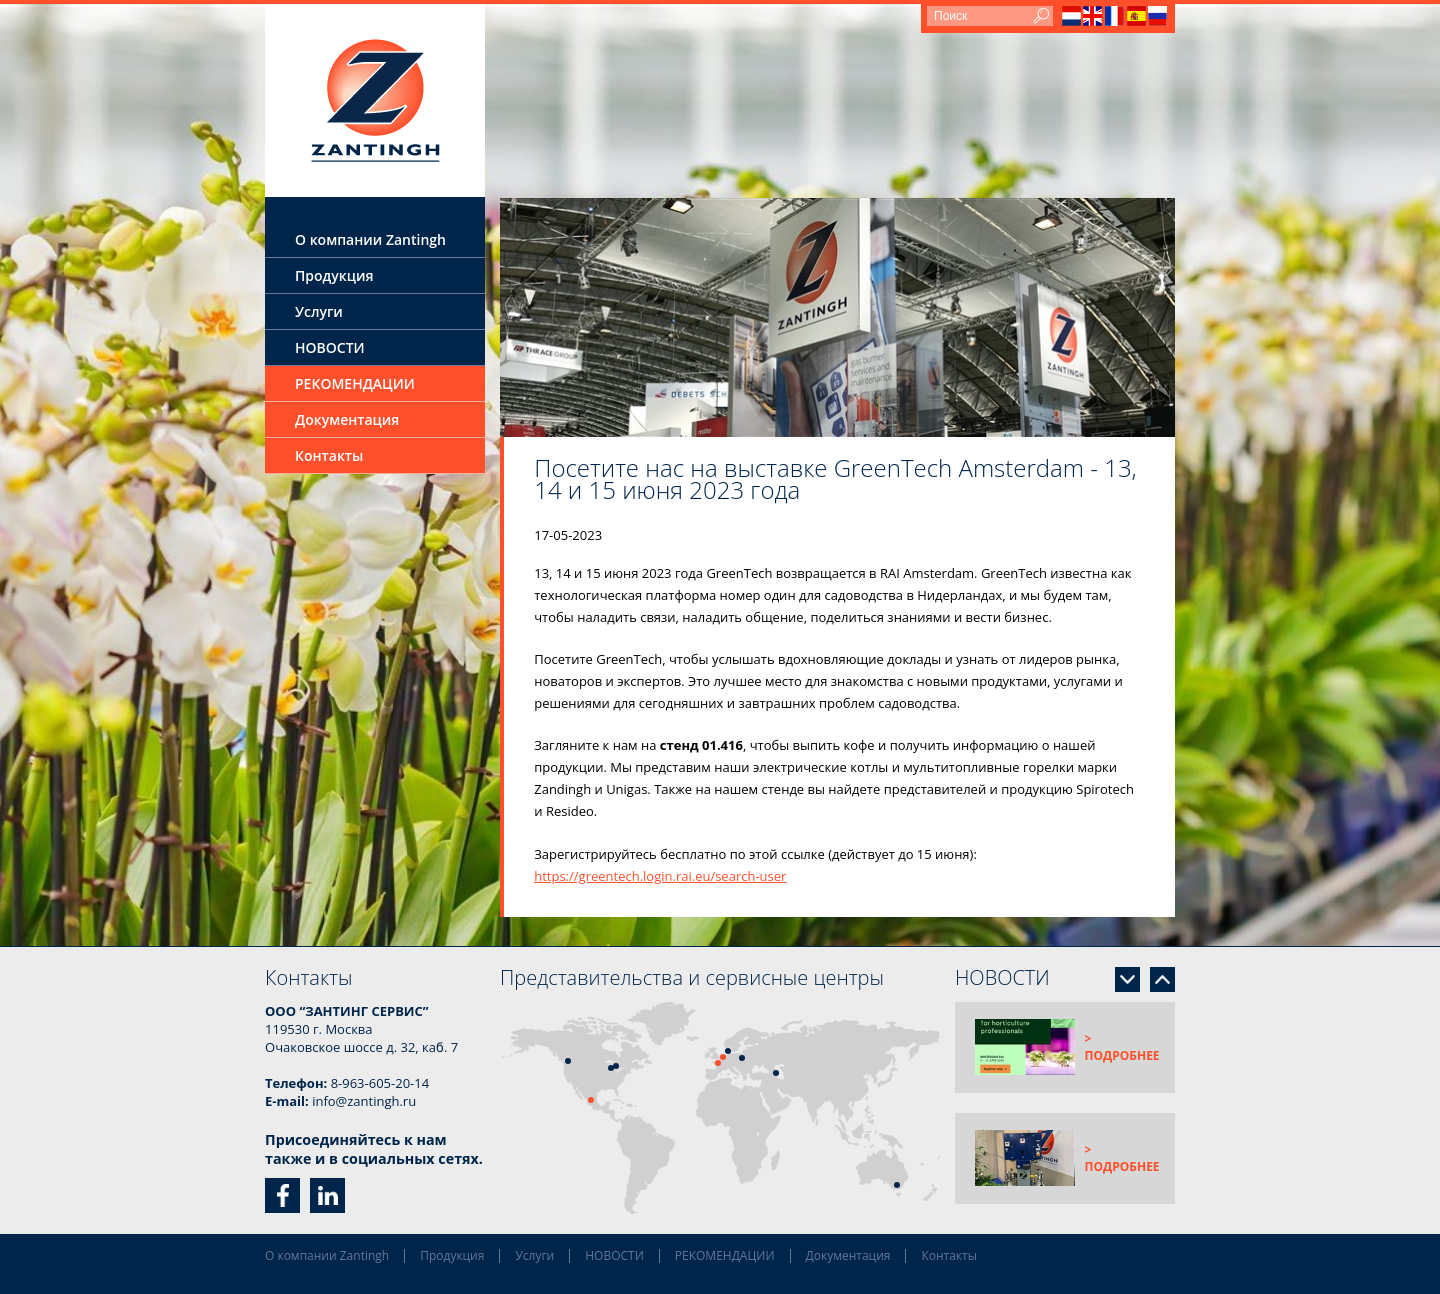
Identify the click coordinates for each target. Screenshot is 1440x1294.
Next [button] (1127, 979)
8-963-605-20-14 (380, 1083)
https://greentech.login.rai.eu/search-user (660, 876)
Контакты (329, 455)
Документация (347, 419)
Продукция (334, 275)
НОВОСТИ (330, 347)
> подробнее (1122, 1047)
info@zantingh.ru (364, 1101)
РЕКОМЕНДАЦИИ (355, 383)
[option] (837, 317)
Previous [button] (1162, 979)
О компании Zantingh (370, 239)
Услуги (319, 311)
